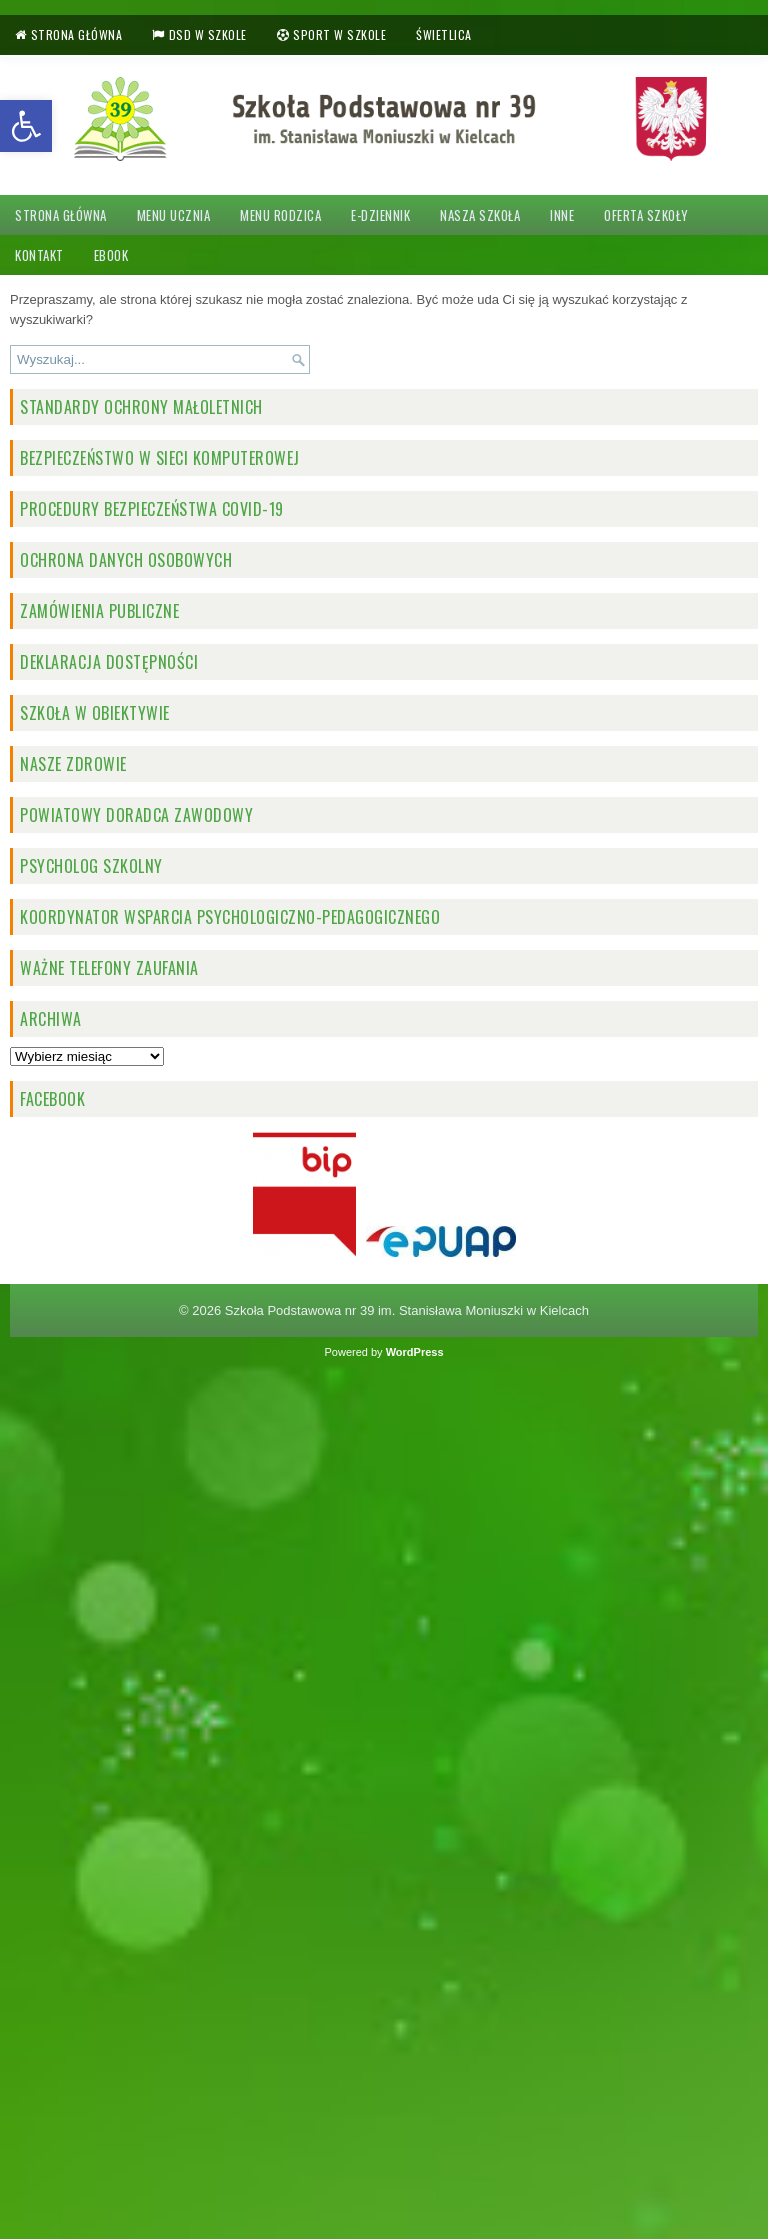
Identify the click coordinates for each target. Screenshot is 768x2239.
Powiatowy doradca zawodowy (136, 815)
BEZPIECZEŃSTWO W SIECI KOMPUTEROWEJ (160, 458)
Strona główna (77, 34)
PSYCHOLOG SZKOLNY (91, 866)
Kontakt (39, 255)
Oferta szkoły (646, 215)
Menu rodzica (280, 215)
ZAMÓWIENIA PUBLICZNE (99, 611)
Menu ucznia (174, 215)
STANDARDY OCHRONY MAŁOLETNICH (141, 407)
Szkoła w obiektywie (95, 713)
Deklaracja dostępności (109, 662)
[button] (26, 126)
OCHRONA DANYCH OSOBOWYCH (126, 560)
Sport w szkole (339, 34)
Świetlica (444, 34)
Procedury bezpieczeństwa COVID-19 (152, 509)
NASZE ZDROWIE (73, 764)
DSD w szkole (208, 34)
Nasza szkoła (480, 215)
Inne (562, 215)
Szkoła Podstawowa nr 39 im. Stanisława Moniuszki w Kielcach (407, 1310)
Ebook (111, 255)
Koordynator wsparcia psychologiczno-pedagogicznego (230, 917)
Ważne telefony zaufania (109, 968)
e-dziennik (380, 215)
